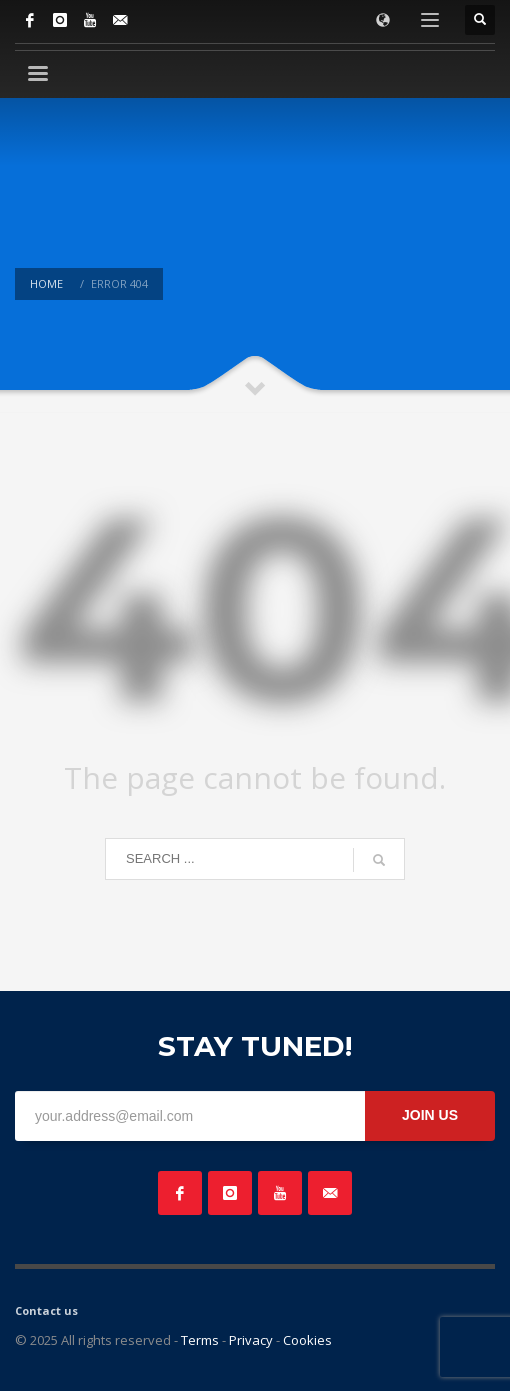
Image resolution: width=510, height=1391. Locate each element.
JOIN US (430, 1115)
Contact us (46, 1310)
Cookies (307, 1340)
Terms (200, 1340)
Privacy (251, 1340)
